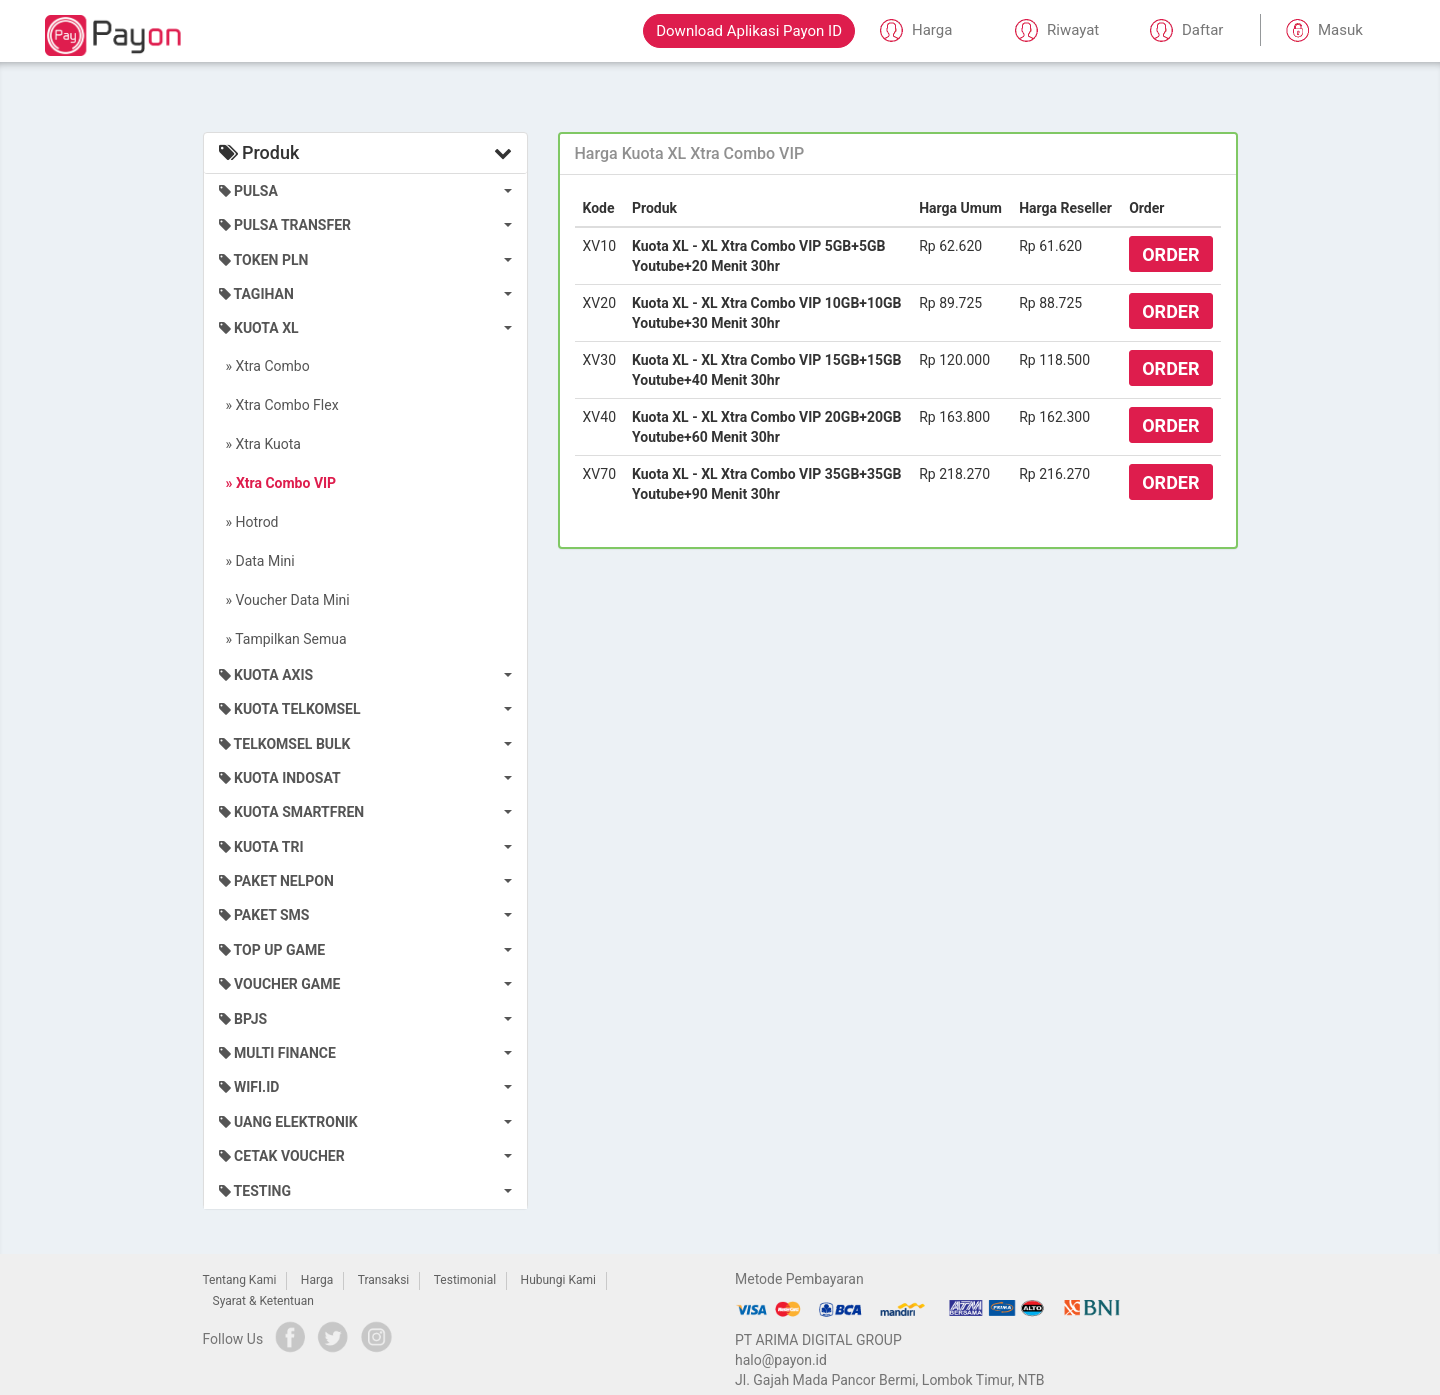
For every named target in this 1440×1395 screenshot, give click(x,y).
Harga (317, 1280)
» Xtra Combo (264, 366)
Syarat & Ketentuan (263, 1301)
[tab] (898, 154)
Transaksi (384, 1280)
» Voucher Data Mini (284, 600)
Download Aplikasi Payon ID (749, 31)
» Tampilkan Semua (283, 639)
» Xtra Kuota (260, 444)
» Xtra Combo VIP (278, 483)
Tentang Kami (240, 1280)
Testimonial (465, 1280)
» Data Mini (257, 561)
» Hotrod (249, 522)
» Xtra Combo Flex (279, 405)
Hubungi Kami (558, 1280)
